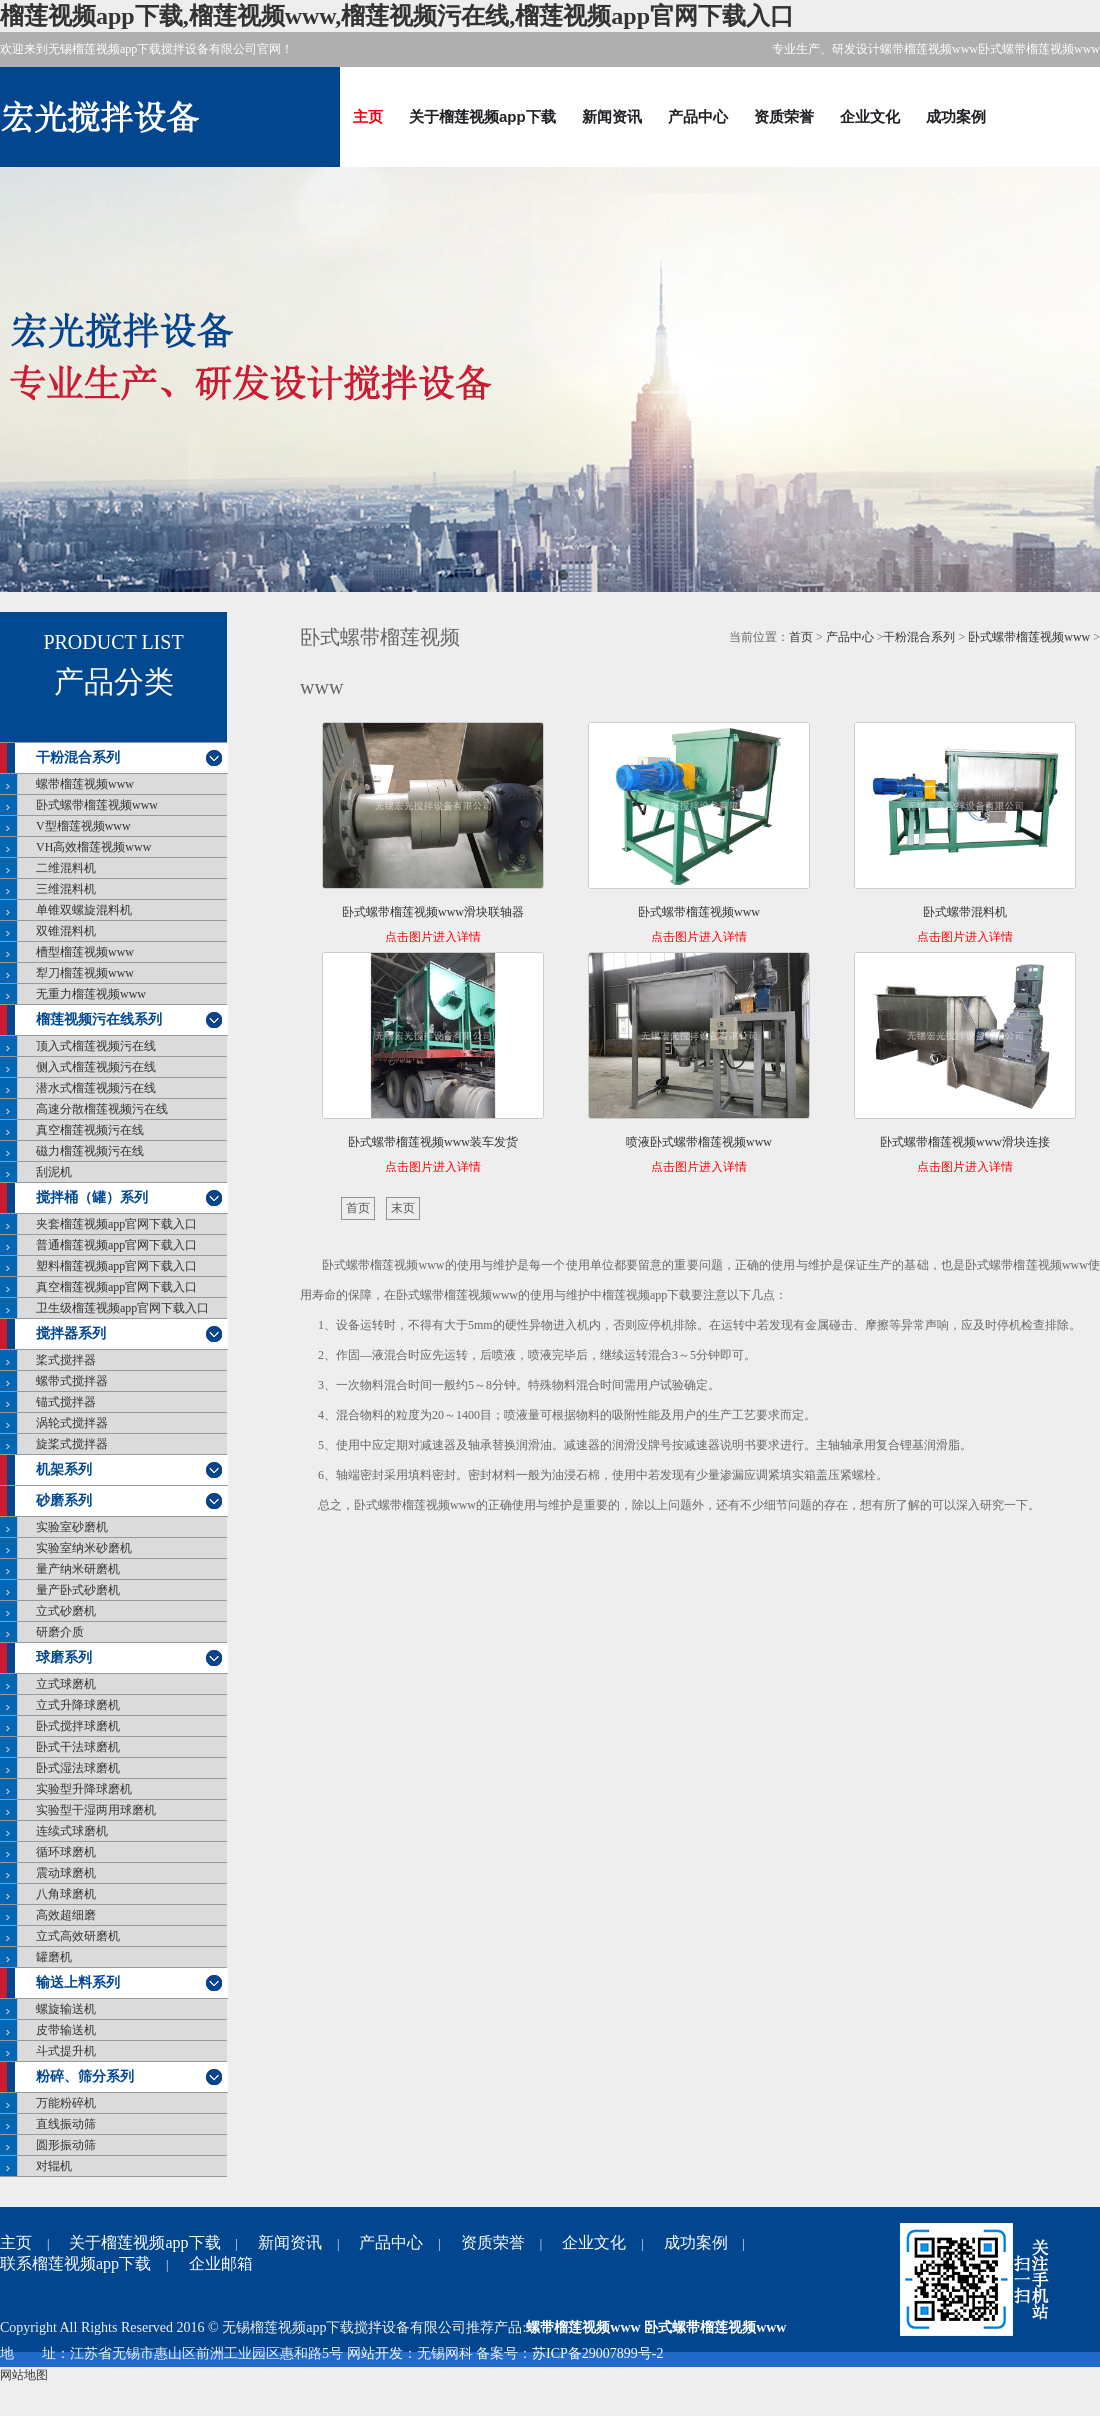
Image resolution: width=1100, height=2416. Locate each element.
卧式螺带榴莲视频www (97, 805)
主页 (368, 116)
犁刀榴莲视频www (85, 973)
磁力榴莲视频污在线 (90, 1151)
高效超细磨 (66, 1915)
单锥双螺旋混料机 (84, 910)
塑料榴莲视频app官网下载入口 (116, 1266)
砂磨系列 (64, 1500)
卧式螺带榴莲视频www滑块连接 (965, 1142)
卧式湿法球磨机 (78, 1768)
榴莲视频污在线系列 (99, 1019)
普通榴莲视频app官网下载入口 (116, 1245)
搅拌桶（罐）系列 (92, 1197)
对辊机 (54, 2166)
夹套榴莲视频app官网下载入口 (116, 1224)
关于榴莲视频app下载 (482, 116)
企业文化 (870, 116)
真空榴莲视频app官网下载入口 (116, 1287)
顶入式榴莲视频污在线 (96, 1046)
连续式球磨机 (72, 1831)
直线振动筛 (66, 2124)
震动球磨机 (66, 1873)
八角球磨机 (66, 1894)
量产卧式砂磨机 (78, 1590)
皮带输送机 (66, 2030)
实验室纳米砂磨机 (84, 1548)
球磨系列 (64, 1657)
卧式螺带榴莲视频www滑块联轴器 (433, 912)
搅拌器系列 (71, 1333)
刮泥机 (54, 1172)
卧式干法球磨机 (78, 1747)
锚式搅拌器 (66, 1402)
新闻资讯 (612, 116)
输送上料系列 (78, 1982)
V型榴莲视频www (83, 826)
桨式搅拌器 (66, 1360)
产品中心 (698, 116)
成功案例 (956, 116)
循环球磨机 (66, 1852)
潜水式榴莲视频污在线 (96, 1088)
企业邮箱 (221, 2263)
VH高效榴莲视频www (93, 847)
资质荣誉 (784, 116)
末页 (403, 1208)
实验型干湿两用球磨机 (96, 1810)
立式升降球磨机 (78, 1705)
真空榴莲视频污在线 (90, 1130)
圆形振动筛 (66, 2145)
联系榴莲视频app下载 (75, 2263)
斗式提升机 (66, 2051)
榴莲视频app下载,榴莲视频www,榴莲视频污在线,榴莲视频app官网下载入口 (397, 16)
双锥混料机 (66, 931)
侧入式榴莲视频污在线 (96, 1067)
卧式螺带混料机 (965, 912)
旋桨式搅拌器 (72, 1444)
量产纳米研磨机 (78, 1569)
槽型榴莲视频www (85, 952)
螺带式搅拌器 (72, 1381)
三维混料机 (66, 889)
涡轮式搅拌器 (72, 1423)
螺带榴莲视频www (85, 784)
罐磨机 (54, 1957)
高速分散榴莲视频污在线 (102, 1109)
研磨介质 (60, 1632)
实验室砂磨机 (72, 1527)
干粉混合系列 (78, 757)
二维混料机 (66, 868)
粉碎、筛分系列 (85, 2076)
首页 (801, 637)
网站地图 (24, 2375)
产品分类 (114, 682)
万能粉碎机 (66, 2103)
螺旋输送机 (66, 2009)
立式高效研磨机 (78, 1936)
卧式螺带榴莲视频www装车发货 (433, 1142)
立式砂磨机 (66, 1611)
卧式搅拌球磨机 (78, 1726)
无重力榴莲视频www (91, 994)
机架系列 (64, 1469)
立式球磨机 (66, 1684)
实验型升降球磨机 (84, 1789)
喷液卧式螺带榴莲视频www (699, 1142)
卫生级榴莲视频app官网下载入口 (122, 1308)
